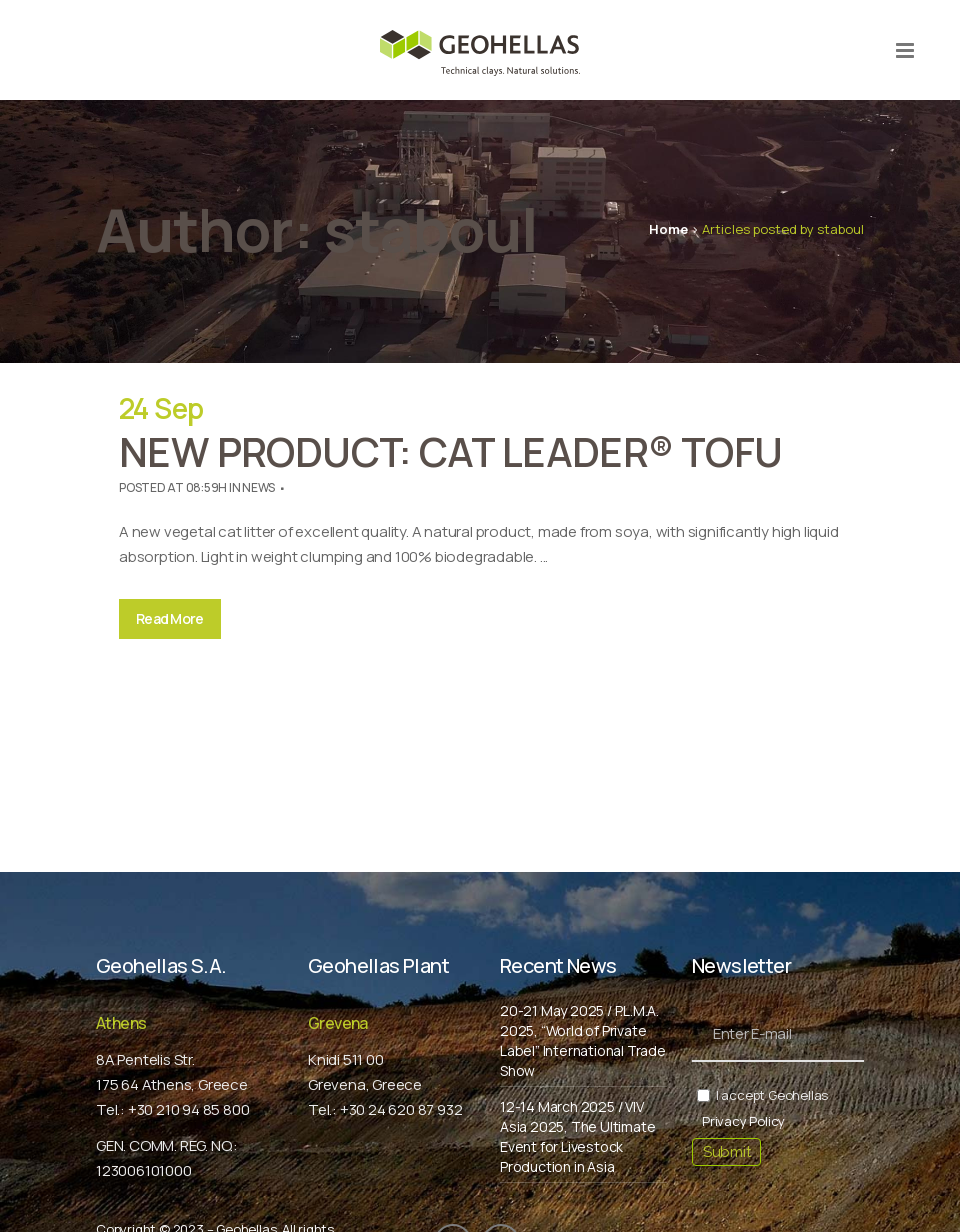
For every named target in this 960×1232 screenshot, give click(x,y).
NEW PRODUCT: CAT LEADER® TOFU (451, 451)
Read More (170, 618)
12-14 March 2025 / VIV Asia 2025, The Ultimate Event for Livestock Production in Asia (577, 1136)
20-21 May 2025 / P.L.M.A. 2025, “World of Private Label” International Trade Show (583, 1040)
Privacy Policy (743, 1121)
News (258, 487)
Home (668, 229)
